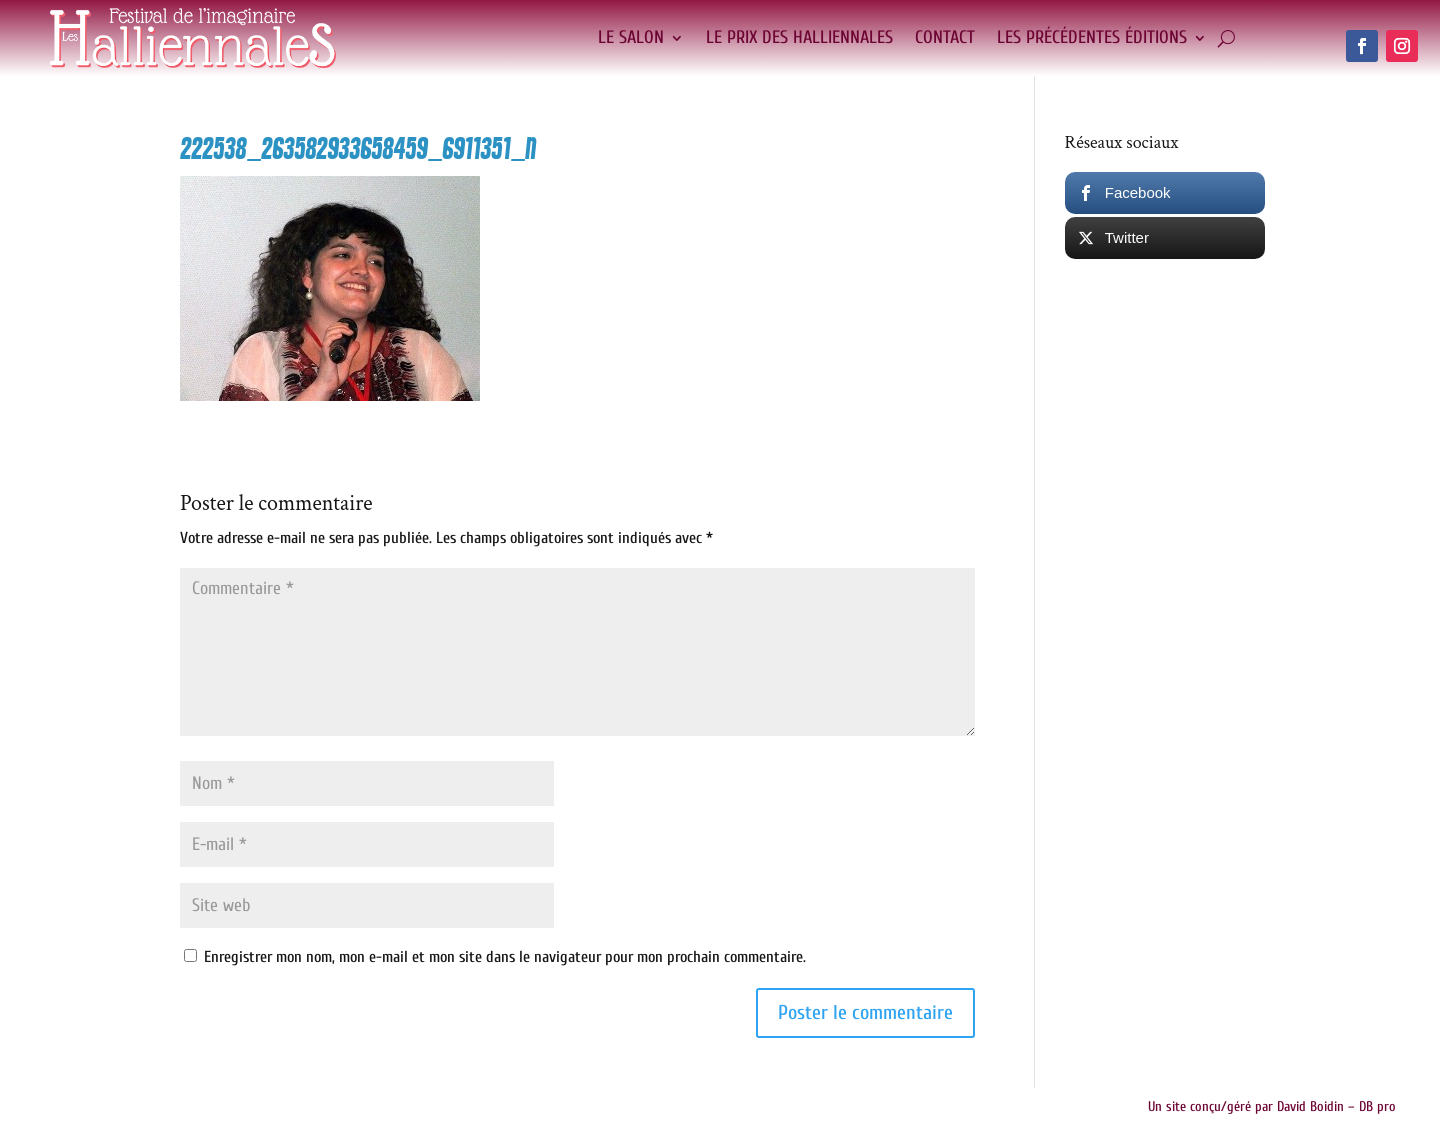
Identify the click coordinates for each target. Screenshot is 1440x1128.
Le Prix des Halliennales (799, 37)
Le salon (631, 37)
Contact (945, 37)
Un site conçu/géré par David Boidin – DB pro (1272, 1106)
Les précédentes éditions (1092, 37)
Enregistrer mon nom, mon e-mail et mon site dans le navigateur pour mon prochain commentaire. (505, 957)
